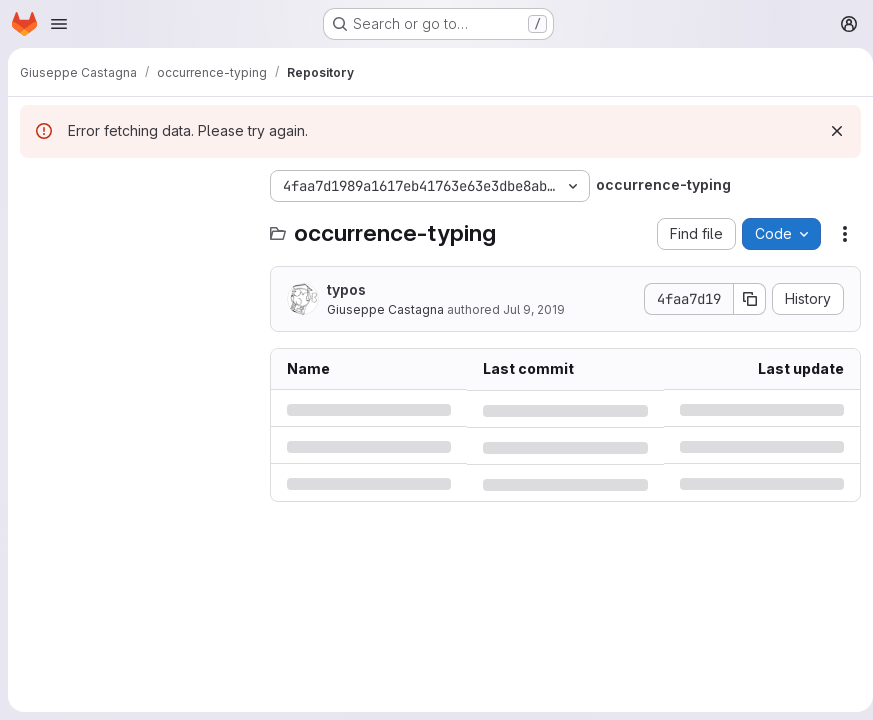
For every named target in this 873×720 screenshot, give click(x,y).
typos (346, 289)
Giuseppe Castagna (385, 309)
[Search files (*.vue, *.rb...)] (135, 226)
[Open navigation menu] (59, 24)
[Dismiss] (829, 131)
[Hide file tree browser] (36, 186)
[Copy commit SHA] (742, 299)
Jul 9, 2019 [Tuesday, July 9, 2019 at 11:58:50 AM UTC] (534, 309)
